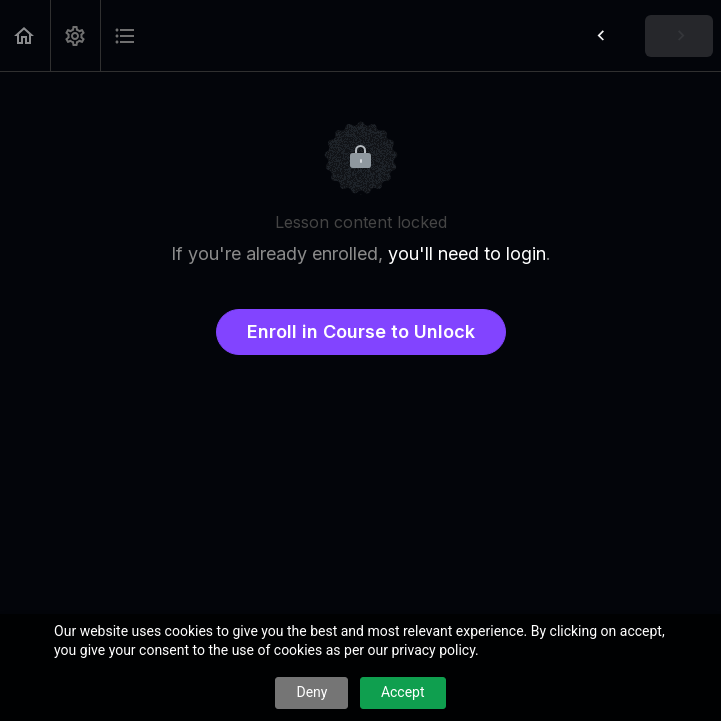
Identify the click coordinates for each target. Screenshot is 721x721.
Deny (311, 692)
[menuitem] (75, 35)
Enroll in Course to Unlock (361, 331)
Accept (403, 692)
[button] (25, 35)
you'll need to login (467, 253)
